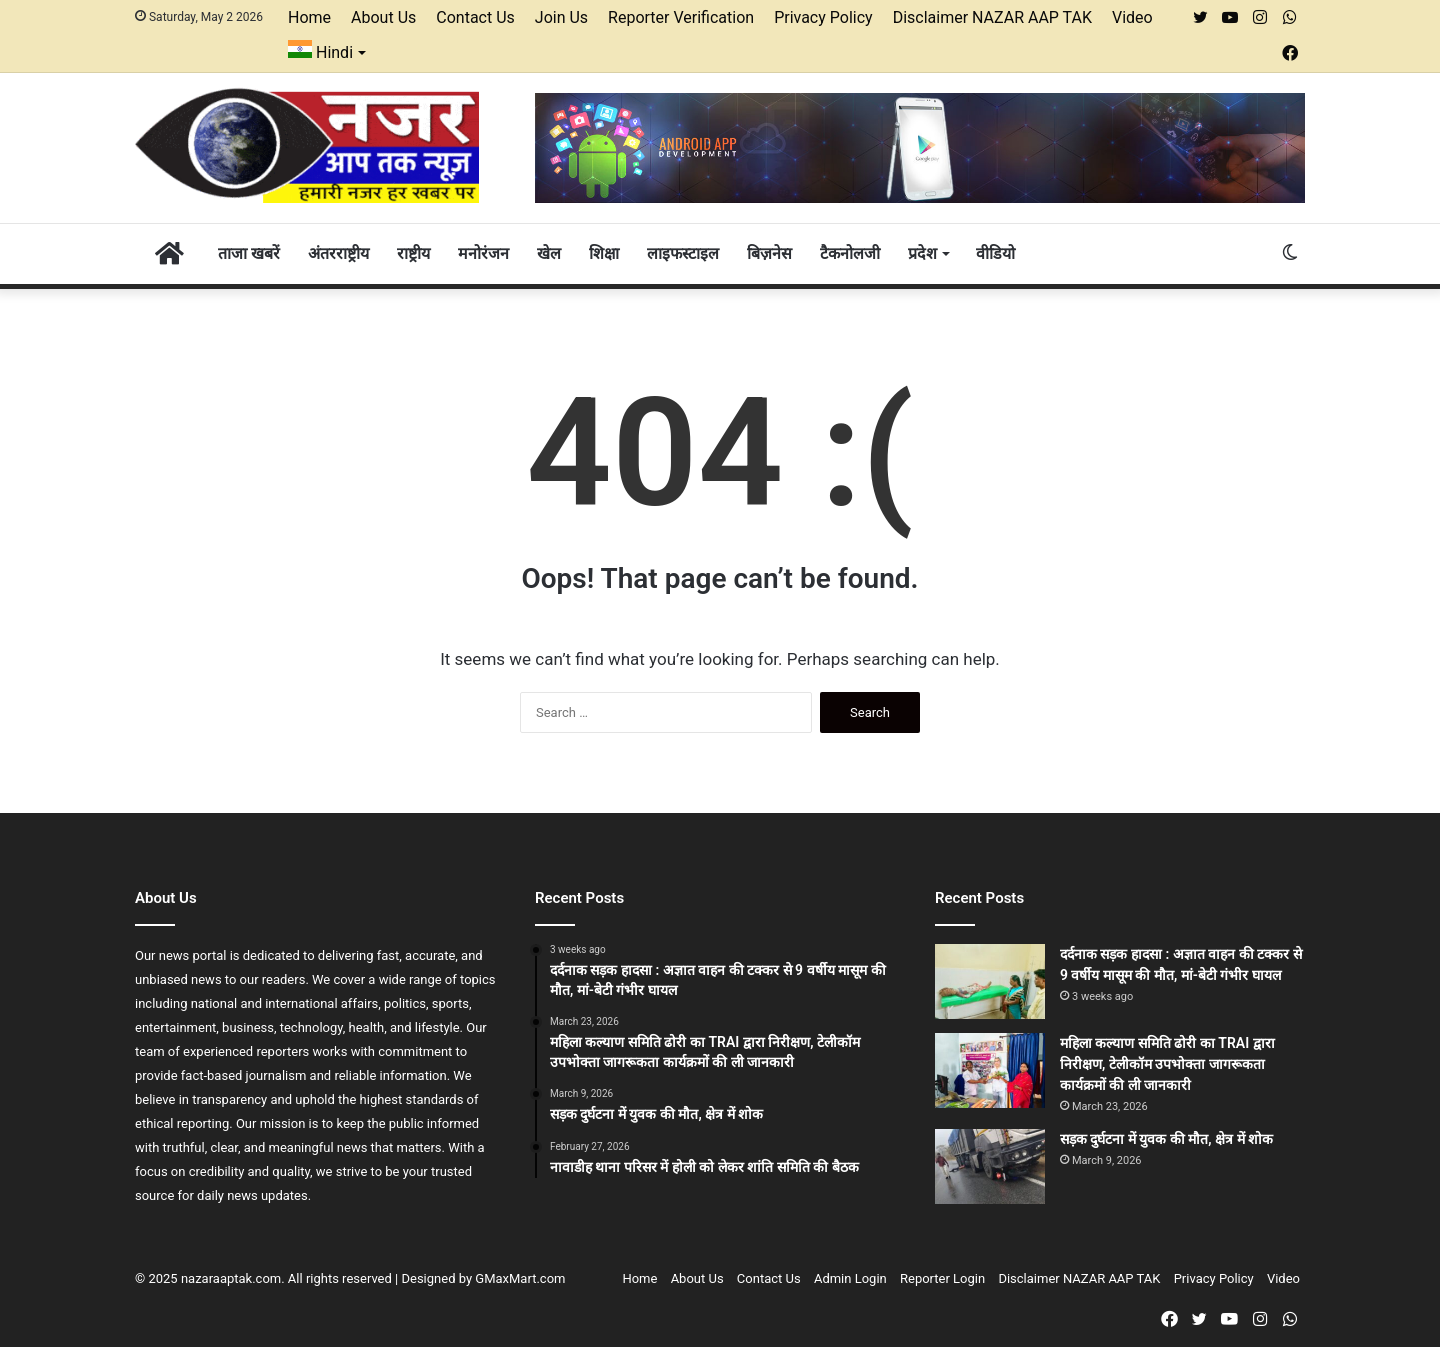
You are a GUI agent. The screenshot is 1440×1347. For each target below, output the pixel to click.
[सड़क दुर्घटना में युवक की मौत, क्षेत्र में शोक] (990, 1166)
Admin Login (850, 1278)
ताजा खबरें (249, 253)
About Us (383, 17)
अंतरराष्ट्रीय (338, 253)
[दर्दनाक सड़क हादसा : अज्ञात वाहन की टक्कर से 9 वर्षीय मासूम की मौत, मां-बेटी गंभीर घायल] (990, 981)
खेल (549, 253)
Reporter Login (942, 1278)
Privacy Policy (823, 17)
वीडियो (995, 253)
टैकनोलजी (850, 253)
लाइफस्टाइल (683, 253)
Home (309, 17)
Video (1132, 17)
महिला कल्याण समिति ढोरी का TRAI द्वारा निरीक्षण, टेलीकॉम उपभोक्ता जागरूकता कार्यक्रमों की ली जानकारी (1167, 1064)
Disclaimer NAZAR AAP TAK (992, 17)
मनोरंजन (483, 253)
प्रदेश (922, 253)
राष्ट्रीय (413, 253)
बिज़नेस (769, 253)
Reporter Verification (681, 17)
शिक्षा (604, 253)
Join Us (561, 17)
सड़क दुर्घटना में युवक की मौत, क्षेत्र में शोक (1166, 1139)
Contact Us (475, 17)
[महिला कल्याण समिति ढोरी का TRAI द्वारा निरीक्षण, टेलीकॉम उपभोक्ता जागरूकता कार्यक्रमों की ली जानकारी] (990, 1070)
